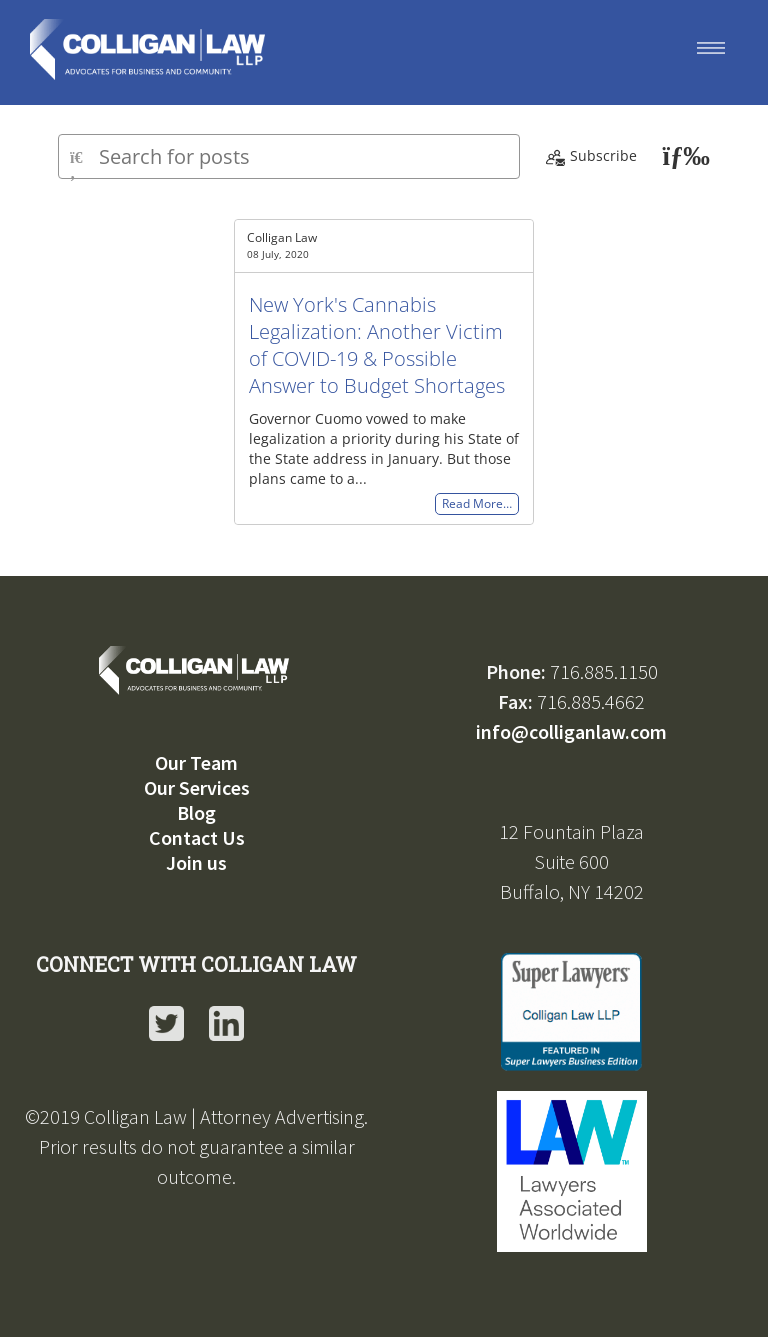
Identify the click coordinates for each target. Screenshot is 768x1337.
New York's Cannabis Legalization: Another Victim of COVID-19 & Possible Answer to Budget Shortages (377, 345)
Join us (196, 862)
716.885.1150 (604, 671)
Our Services (197, 787)
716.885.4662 (591, 701)
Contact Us (197, 837)
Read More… (477, 504)
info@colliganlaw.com (571, 731)
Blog (196, 812)
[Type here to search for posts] (289, 156)
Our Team (196, 762)
